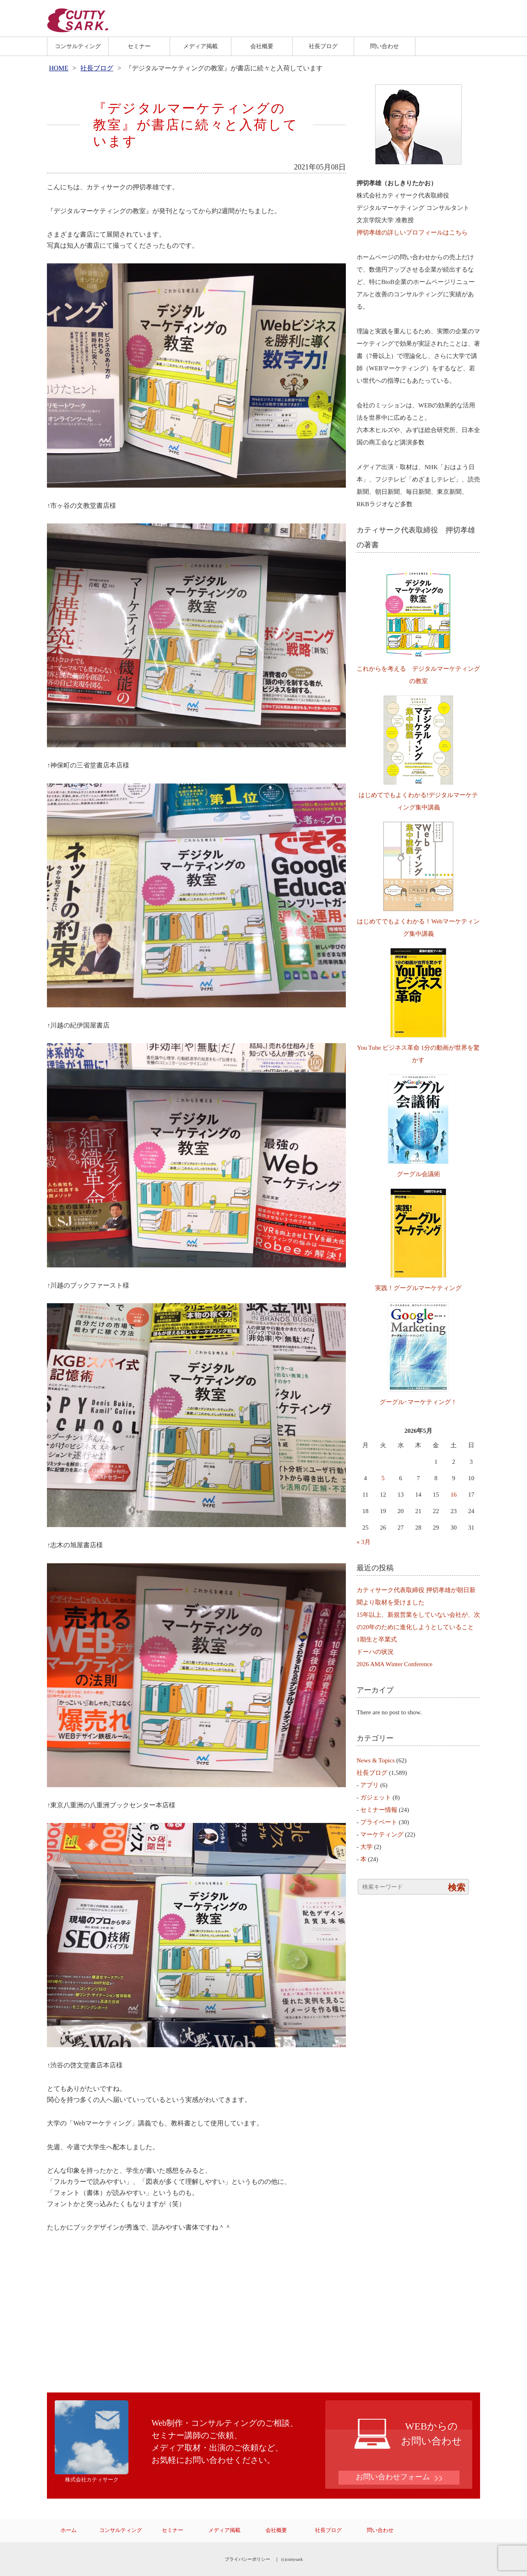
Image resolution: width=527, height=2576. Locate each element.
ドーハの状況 (375, 1651)
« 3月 (364, 1542)
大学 (366, 1847)
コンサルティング (78, 46)
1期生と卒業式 (377, 1639)
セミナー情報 (378, 1809)
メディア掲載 (200, 46)
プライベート (378, 1822)
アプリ (369, 1785)
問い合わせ (384, 46)
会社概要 (261, 46)
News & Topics (376, 1760)
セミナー (139, 46)
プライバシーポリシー (247, 2559)
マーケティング (381, 1834)
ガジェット (375, 1797)
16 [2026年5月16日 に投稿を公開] (453, 1494)
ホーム (69, 2530)
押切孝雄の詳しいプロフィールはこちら (412, 232)
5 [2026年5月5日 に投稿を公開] (383, 1478)
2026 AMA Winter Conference (395, 1664)
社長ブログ (323, 46)
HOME (58, 68)
